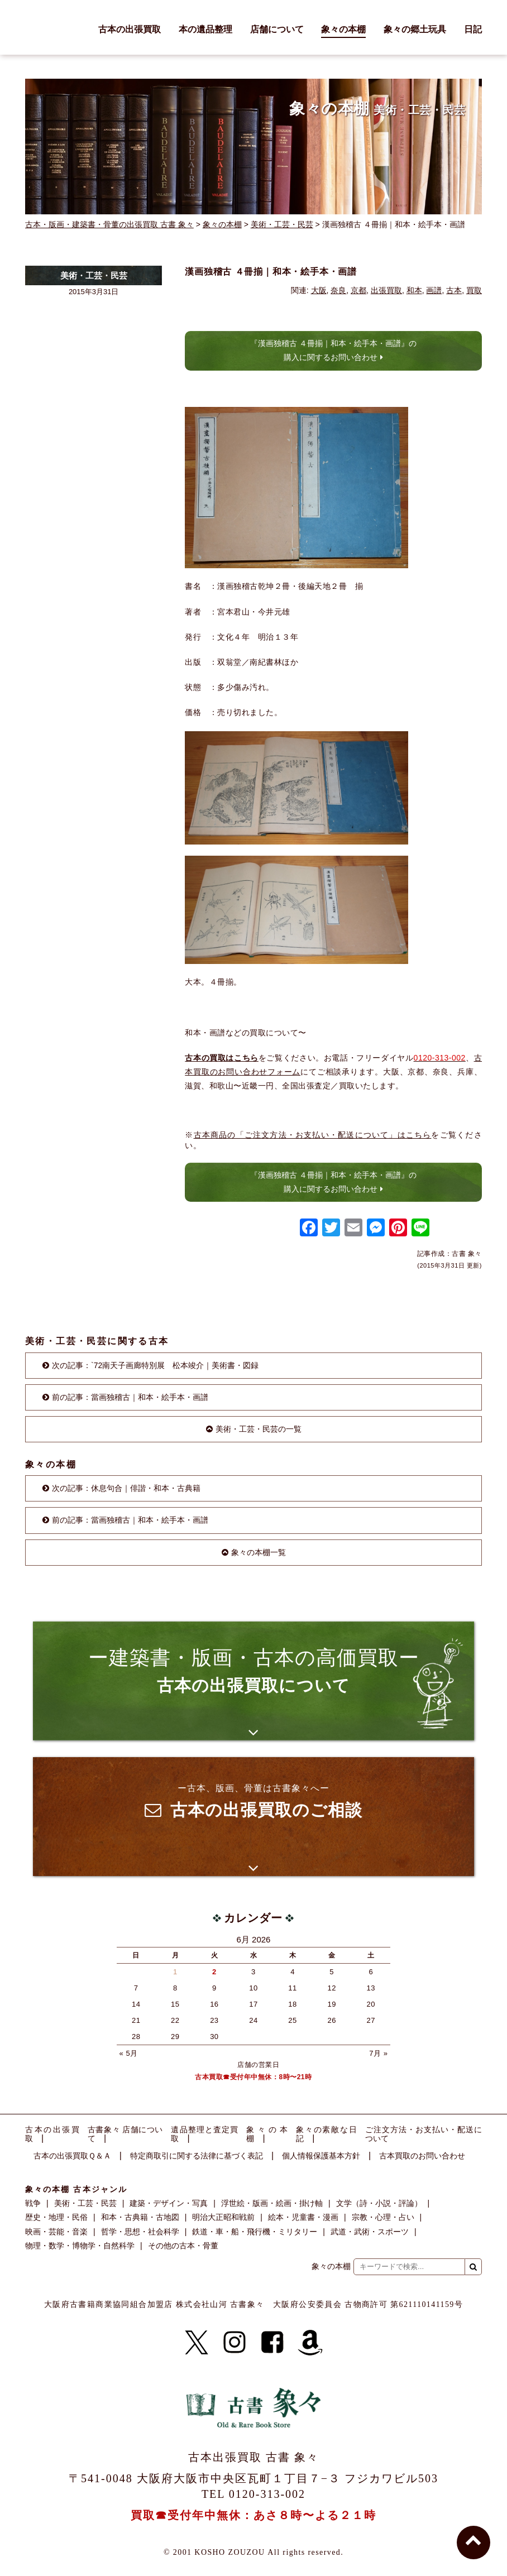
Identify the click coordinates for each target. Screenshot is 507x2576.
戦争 (33, 2203)
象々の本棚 (343, 30)
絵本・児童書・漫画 (303, 2217)
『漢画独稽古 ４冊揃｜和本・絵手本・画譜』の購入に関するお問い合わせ (333, 350)
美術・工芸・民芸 (282, 224)
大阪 (319, 290)
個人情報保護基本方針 (321, 2156)
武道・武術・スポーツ (370, 2231)
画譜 (434, 290)
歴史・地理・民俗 (56, 2217)
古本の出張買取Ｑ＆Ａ (72, 2156)
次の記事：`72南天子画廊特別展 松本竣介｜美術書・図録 (155, 1365)
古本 (454, 290)
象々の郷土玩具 (415, 30)
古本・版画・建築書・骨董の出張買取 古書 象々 (109, 224)
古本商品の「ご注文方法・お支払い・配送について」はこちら (313, 1134)
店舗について (277, 30)
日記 (473, 30)
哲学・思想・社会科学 (140, 2231)
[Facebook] (272, 2342)
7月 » (378, 2053)
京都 (358, 290)
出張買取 (386, 290)
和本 (414, 290)
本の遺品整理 (205, 30)
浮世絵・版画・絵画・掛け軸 (272, 2203)
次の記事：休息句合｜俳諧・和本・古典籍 (126, 1488)
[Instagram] (234, 2342)
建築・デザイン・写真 (169, 2203)
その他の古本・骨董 (183, 2245)
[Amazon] (310, 2342)
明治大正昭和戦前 (223, 2217)
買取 (474, 290)
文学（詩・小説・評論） (379, 2203)
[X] (196, 2342)
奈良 (338, 290)
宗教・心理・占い (383, 2217)
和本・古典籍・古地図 (140, 2217)
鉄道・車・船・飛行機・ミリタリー (254, 2231)
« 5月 (128, 2053)
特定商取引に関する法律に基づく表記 (196, 2156)
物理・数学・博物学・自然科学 (80, 2245)
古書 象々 (50, 27)
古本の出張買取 (129, 30)
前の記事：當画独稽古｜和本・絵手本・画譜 (130, 1397)
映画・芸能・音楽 (56, 2231)
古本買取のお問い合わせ (422, 2156)
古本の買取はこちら (222, 1057)
